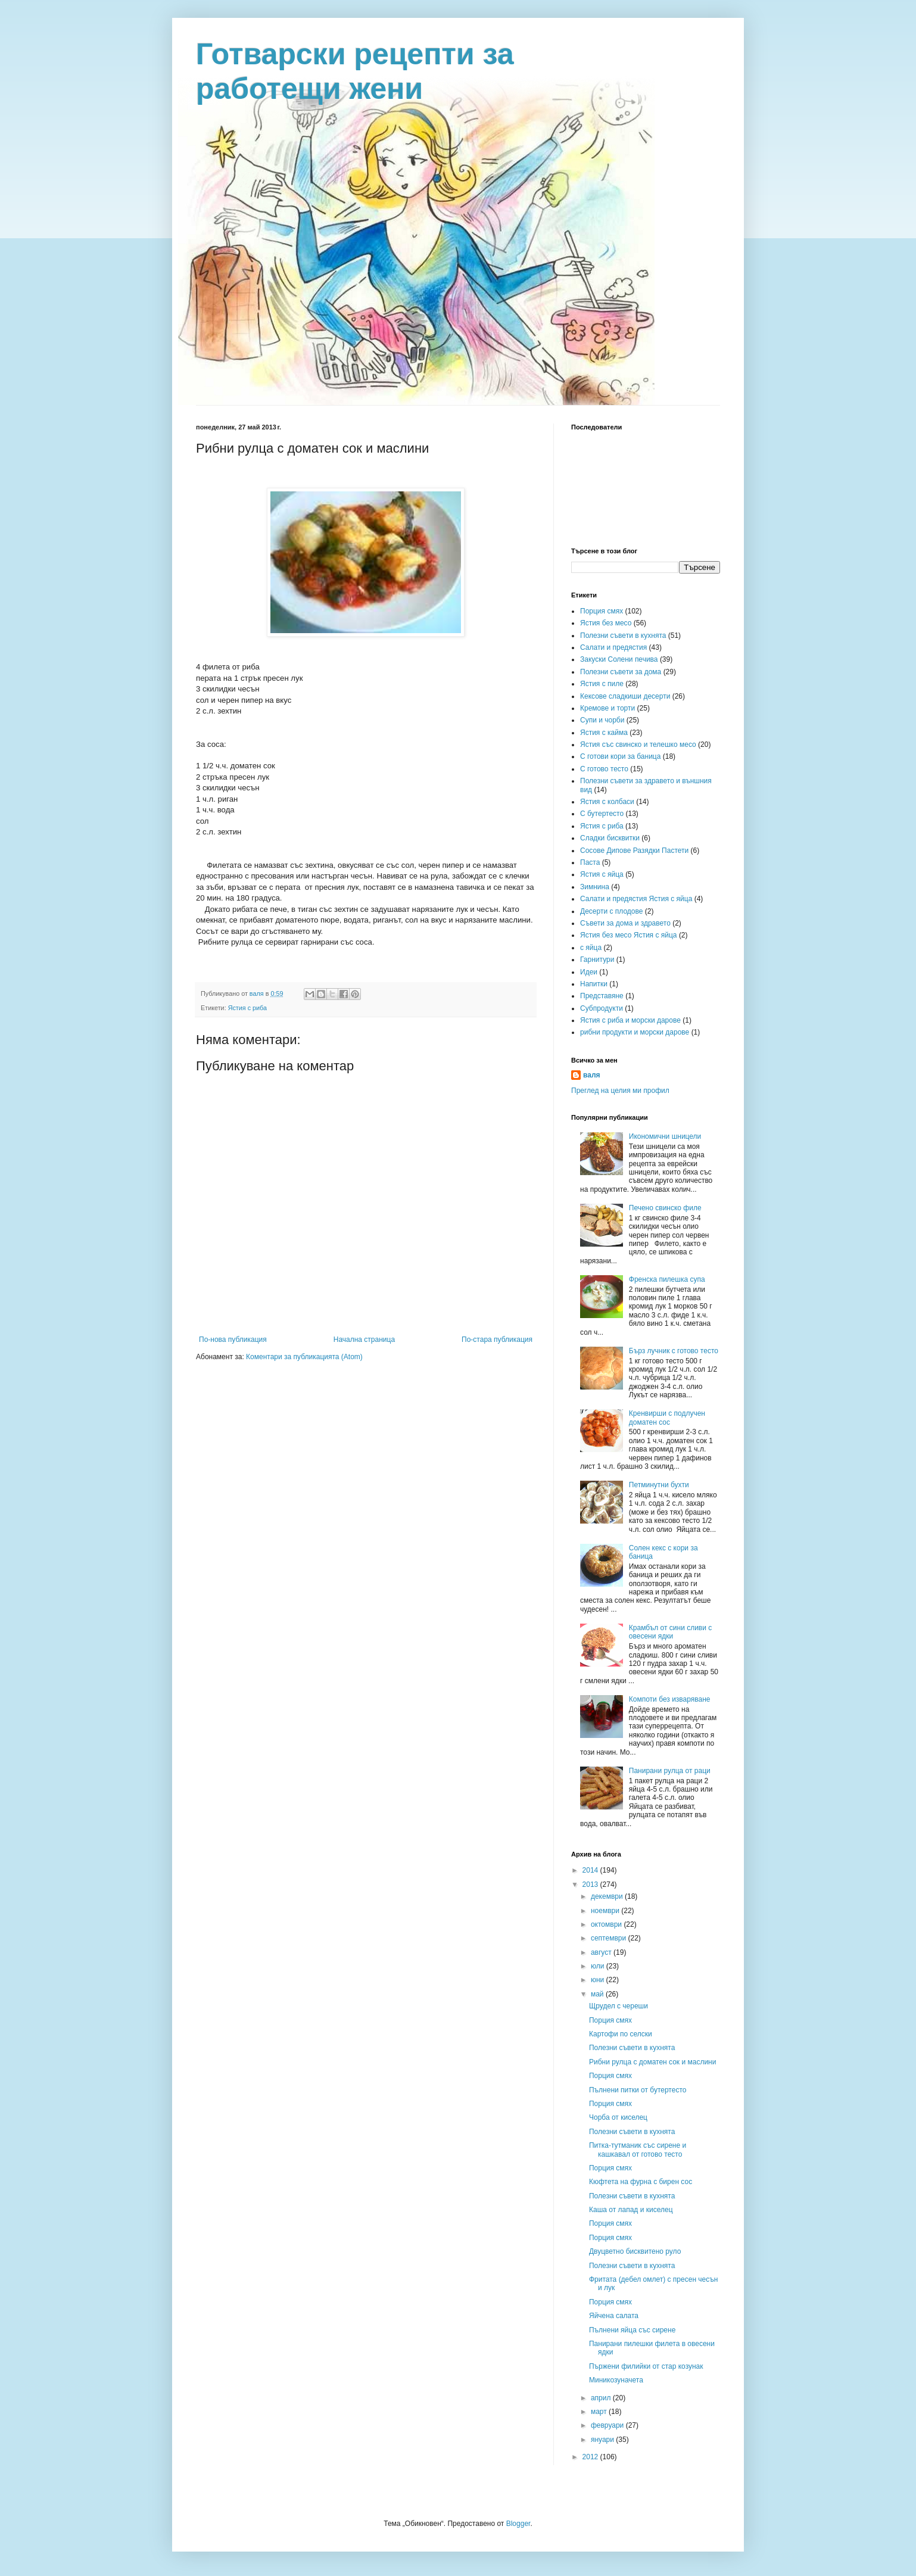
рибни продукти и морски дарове (634, 1032)
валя (591, 1075)
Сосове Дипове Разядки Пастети (634, 850)
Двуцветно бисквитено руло (635, 2251)
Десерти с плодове (611, 911)
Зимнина (594, 887)
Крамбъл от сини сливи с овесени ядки (670, 1632)
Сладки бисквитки (610, 838)
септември (609, 1938)
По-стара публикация (497, 1339)
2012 (591, 2457)
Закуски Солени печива (619, 659)
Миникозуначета (616, 2380)
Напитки (593, 984)
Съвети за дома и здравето (625, 923)
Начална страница (364, 1339)
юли (598, 1966)
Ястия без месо (605, 623)
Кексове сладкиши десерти (625, 696)
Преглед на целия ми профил (620, 1090)
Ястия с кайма (604, 732)
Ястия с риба (247, 1007)
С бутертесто (602, 813)
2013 (591, 1884)
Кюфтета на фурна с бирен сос (640, 2182)
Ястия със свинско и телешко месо (638, 744)
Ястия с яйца (602, 874)
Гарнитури (597, 959)
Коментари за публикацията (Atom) (304, 1357)
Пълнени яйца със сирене (632, 2330)
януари (603, 2439)
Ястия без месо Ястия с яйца (628, 935)
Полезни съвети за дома (620, 672)
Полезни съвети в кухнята (623, 635)
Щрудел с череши (618, 2006)
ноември (606, 1911)
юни (598, 1980)
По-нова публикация (233, 1339)
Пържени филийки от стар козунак (646, 2366)
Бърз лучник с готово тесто (673, 1351)
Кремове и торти (607, 708)
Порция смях (601, 611)
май (598, 1994)
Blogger (518, 2523)
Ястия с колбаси (607, 802)
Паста (590, 862)
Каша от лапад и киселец (631, 2210)
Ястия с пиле (602, 684)
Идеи (588, 972)
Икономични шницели (665, 1136)
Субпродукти (601, 1008)
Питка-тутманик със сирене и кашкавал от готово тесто (637, 2149)
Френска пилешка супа (667, 1279)
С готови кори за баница (620, 756)
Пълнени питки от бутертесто (637, 2090)
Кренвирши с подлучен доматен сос (667, 1417)
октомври (607, 1924)
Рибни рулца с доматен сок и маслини (652, 2062)
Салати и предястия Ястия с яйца (636, 899)
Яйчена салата (613, 2316)
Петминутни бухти (659, 1485)
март (600, 2411)
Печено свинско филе (665, 1208)
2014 (591, 1870)
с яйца (591, 947)
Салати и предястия (613, 647)
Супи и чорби (602, 720)
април (602, 2398)
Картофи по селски (620, 2034)
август (602, 1952)
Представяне (602, 996)
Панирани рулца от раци (670, 1771)
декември (608, 1896)
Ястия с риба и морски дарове (630, 1020)
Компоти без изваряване (670, 1699)
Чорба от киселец (618, 2117)
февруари (608, 2425)
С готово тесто (604, 769)
